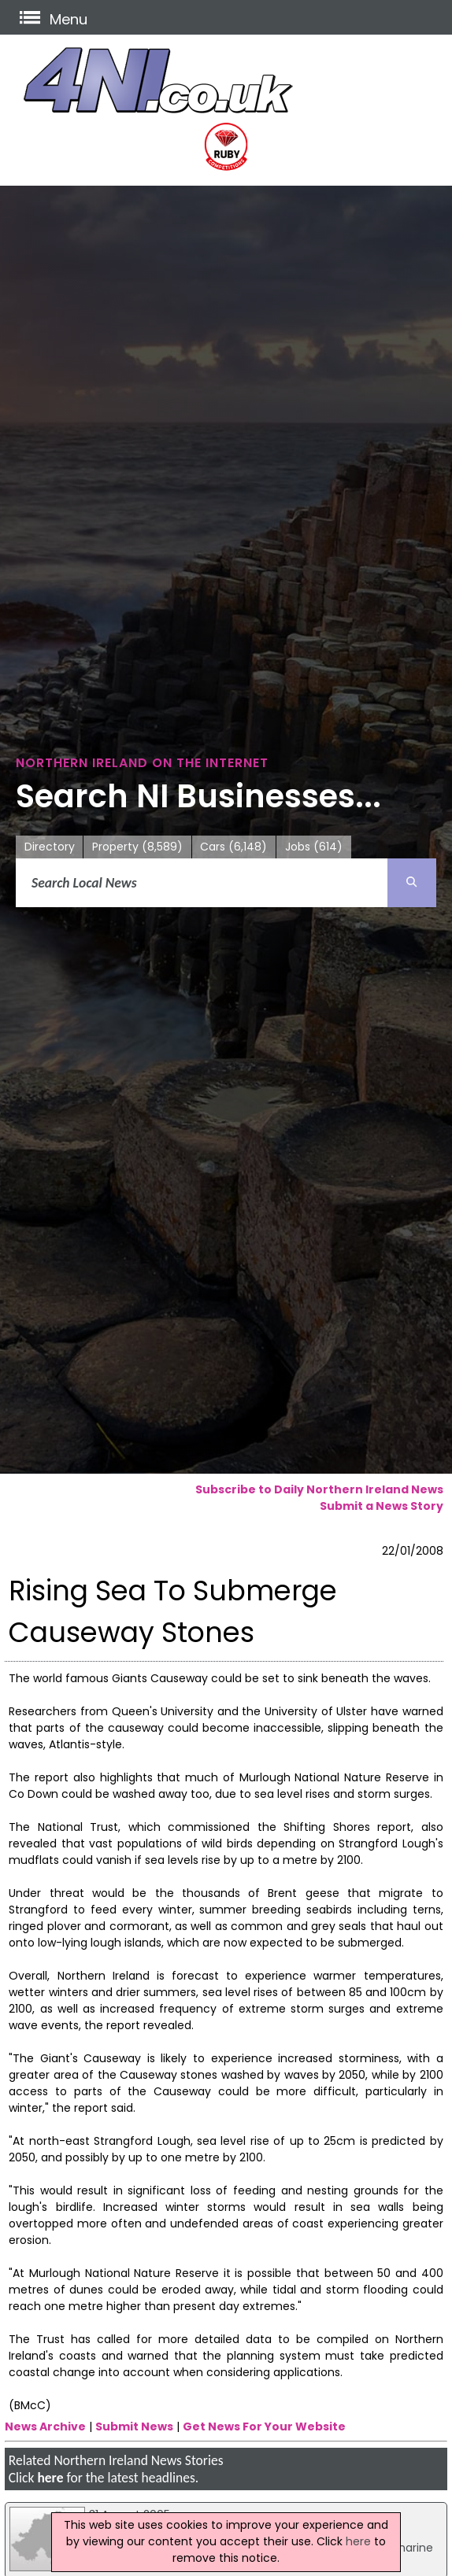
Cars (233, 847)
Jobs (314, 847)
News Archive (45, 2426)
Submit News (134, 2426)
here (50, 2477)
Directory (49, 846)
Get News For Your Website (264, 2426)
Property (137, 847)
